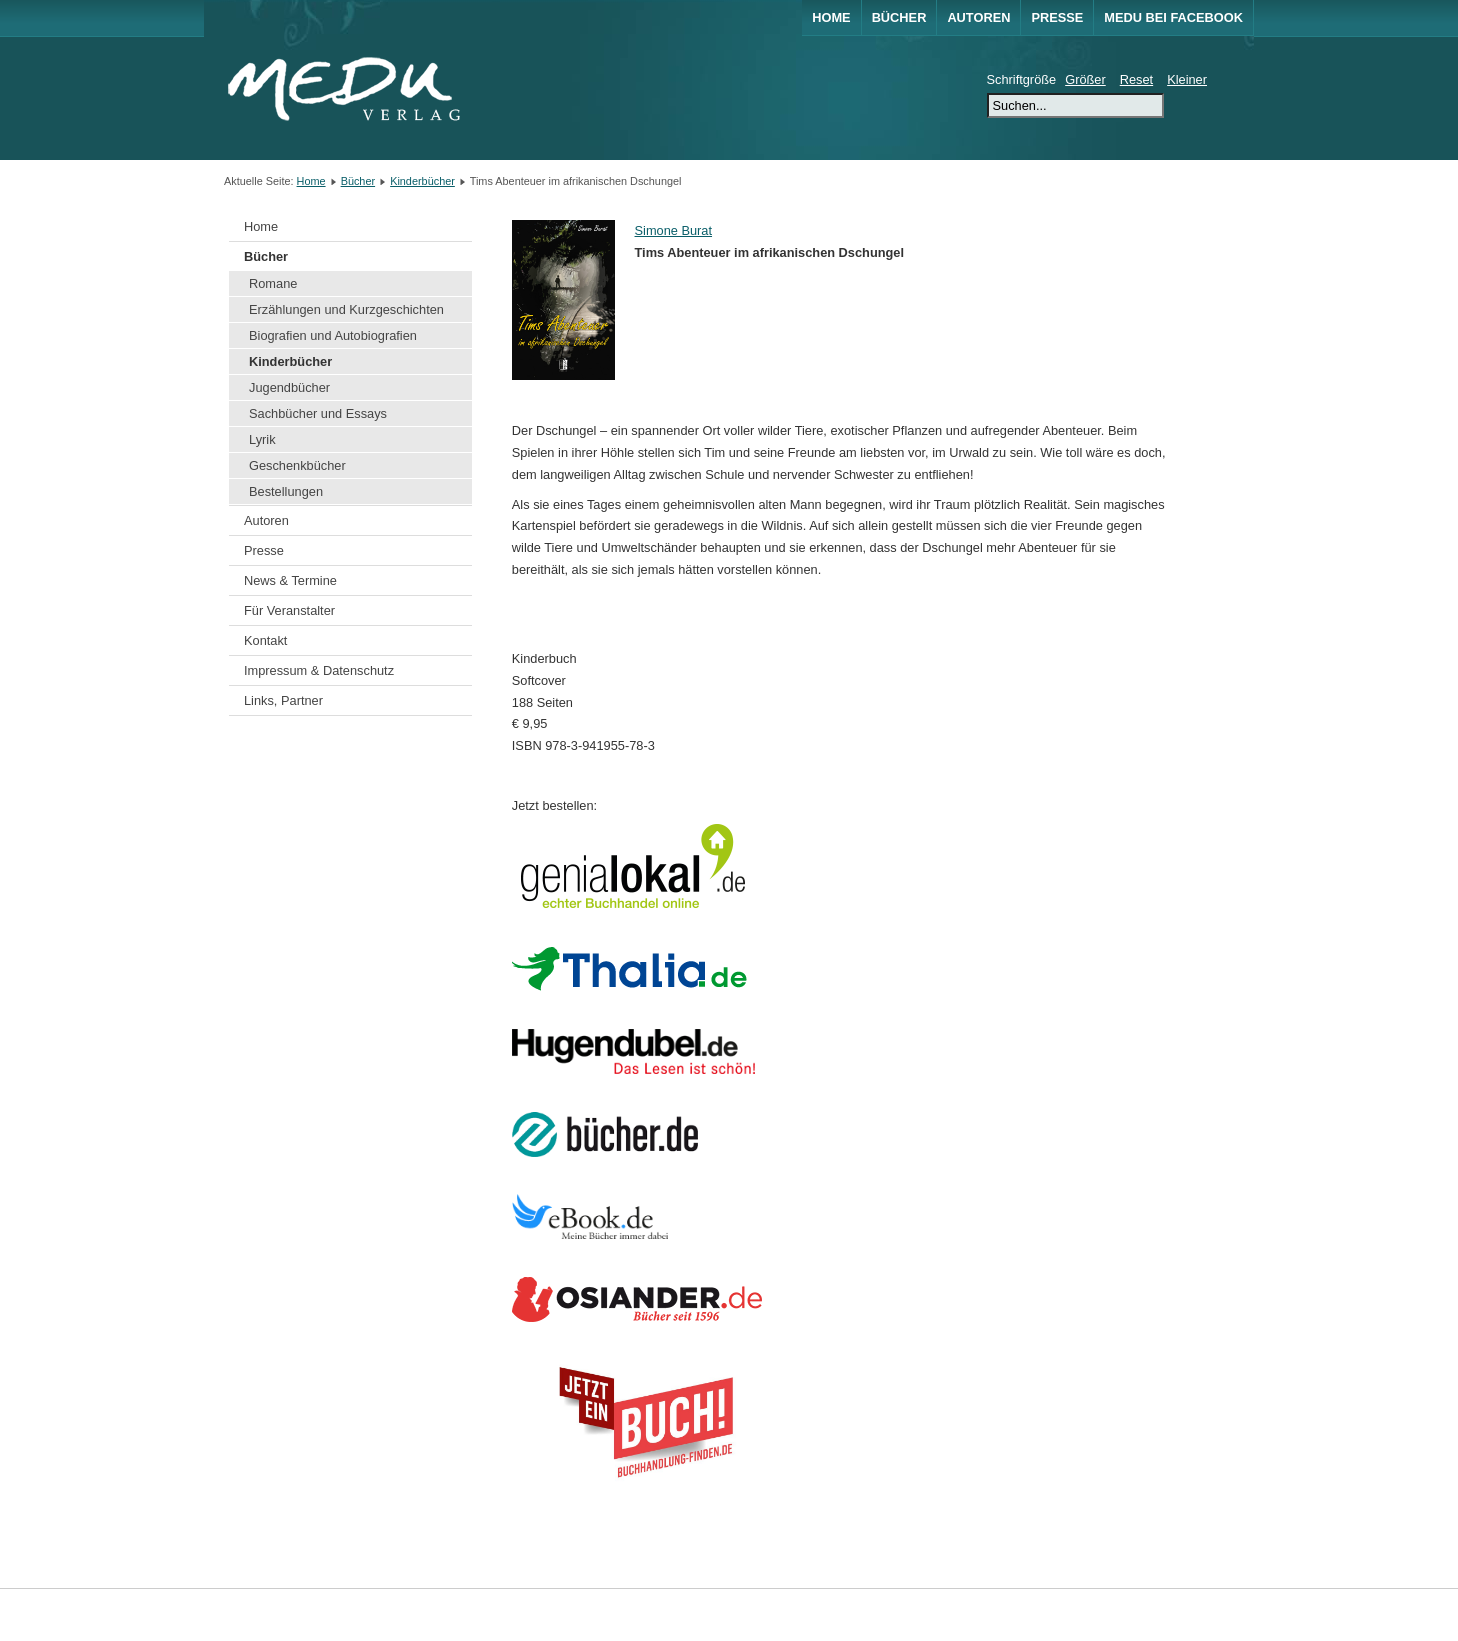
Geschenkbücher (297, 465)
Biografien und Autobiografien (333, 335)
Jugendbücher (289, 387)
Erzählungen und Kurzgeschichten (346, 309)
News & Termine (290, 580)
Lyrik (262, 439)
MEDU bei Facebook (1173, 17)
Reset (1136, 79)
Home (831, 17)
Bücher (899, 17)
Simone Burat (674, 230)
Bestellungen (286, 491)
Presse (1057, 17)
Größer (1085, 79)
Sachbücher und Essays (318, 413)
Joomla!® (1217, 1614)
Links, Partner (283, 700)
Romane (273, 283)
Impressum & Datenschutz (319, 670)
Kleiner (1187, 79)
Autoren (978, 17)
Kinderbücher (422, 181)
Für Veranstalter (289, 610)
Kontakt (265, 640)
